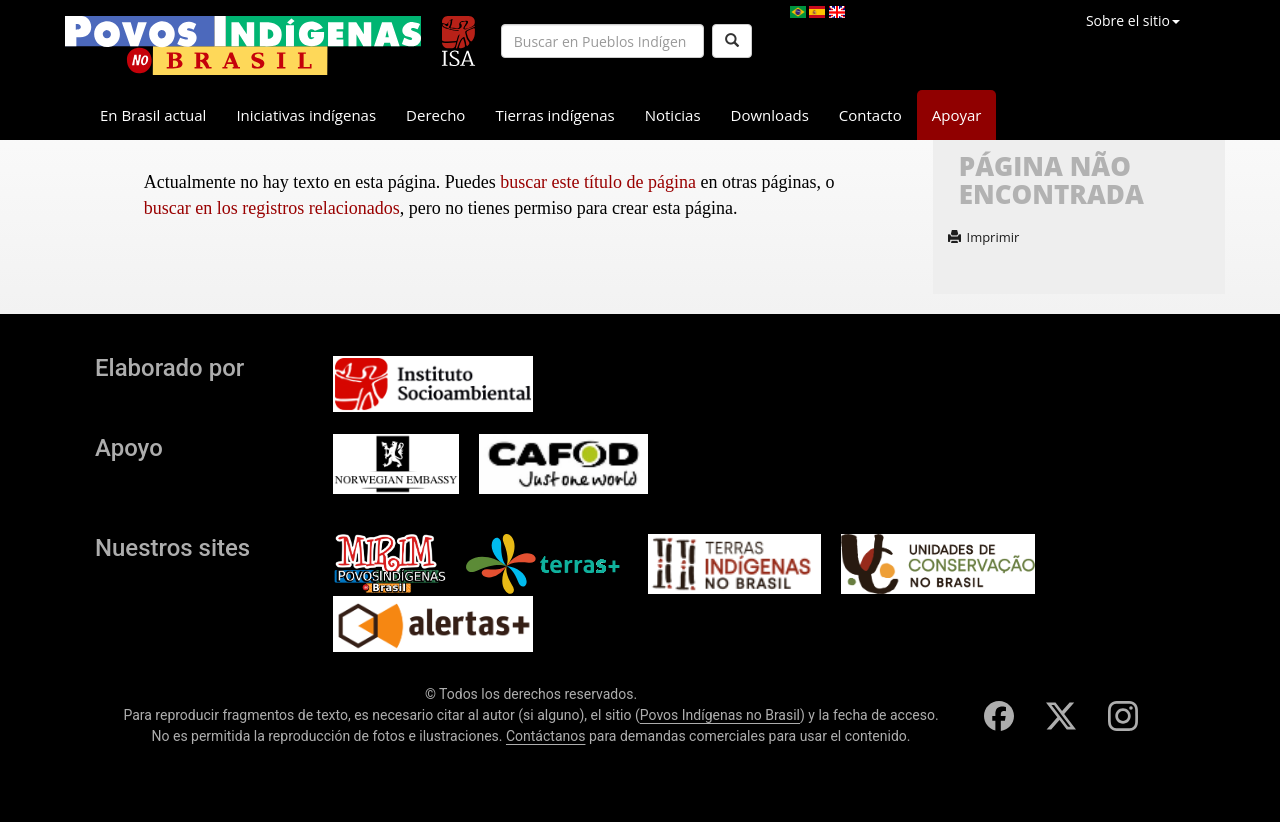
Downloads (770, 115)
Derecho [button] (435, 115)
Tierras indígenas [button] (554, 115)
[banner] (243, 45)
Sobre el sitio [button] (1133, 20)
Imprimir (984, 237)
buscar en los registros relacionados (272, 208)
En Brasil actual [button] (153, 115)
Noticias (673, 115)
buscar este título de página (598, 182)
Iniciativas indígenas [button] (306, 115)
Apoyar (957, 115)
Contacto (870, 115)
